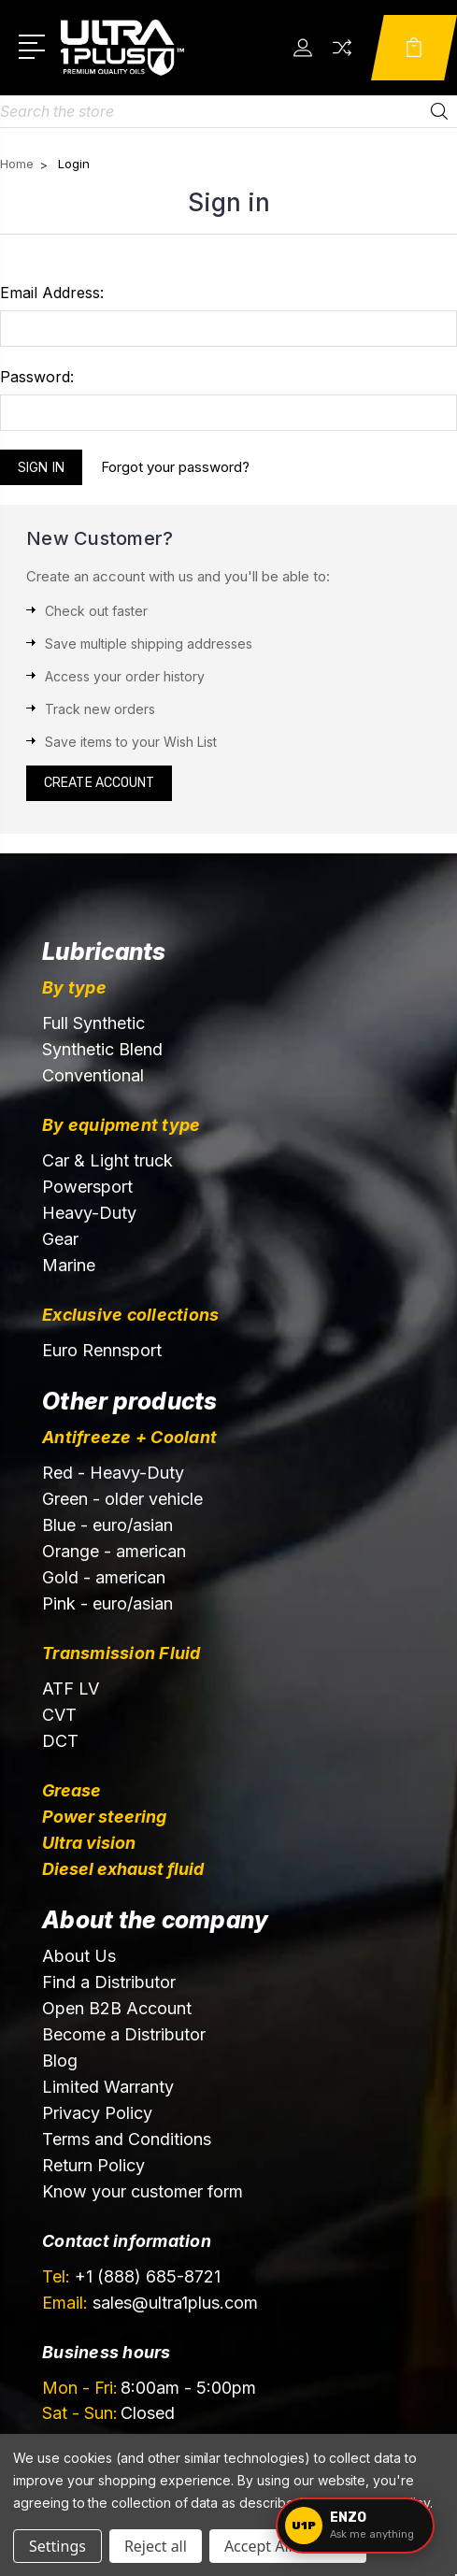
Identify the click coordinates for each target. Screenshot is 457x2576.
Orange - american (114, 1551)
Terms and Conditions (126, 2139)
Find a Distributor (109, 1982)
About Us (79, 1956)
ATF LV (70, 1688)
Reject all (155, 2546)
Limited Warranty (108, 2087)
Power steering (104, 1816)
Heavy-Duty (89, 1213)
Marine (68, 1265)
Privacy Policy (97, 2113)
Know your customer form (142, 2191)
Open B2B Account (117, 2008)
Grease (71, 1790)
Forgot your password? (175, 467)
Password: (37, 376)
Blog (60, 2060)
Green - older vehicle (122, 1499)
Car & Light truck (107, 1160)
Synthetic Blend (102, 1049)
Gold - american (103, 1577)
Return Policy (93, 2165)
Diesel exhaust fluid (123, 1869)
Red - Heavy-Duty (113, 1472)
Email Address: (52, 292)
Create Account (99, 783)
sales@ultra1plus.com (150, 2302)
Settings (57, 2546)
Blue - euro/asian (107, 1525)
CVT (59, 1714)
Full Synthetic (93, 1023)
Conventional (93, 1075)
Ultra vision (89, 1843)
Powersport (87, 1186)
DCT (60, 1741)
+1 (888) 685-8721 (131, 2276)
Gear (60, 1239)
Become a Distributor (124, 2034)
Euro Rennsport (102, 1350)
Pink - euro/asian (107, 1603)
